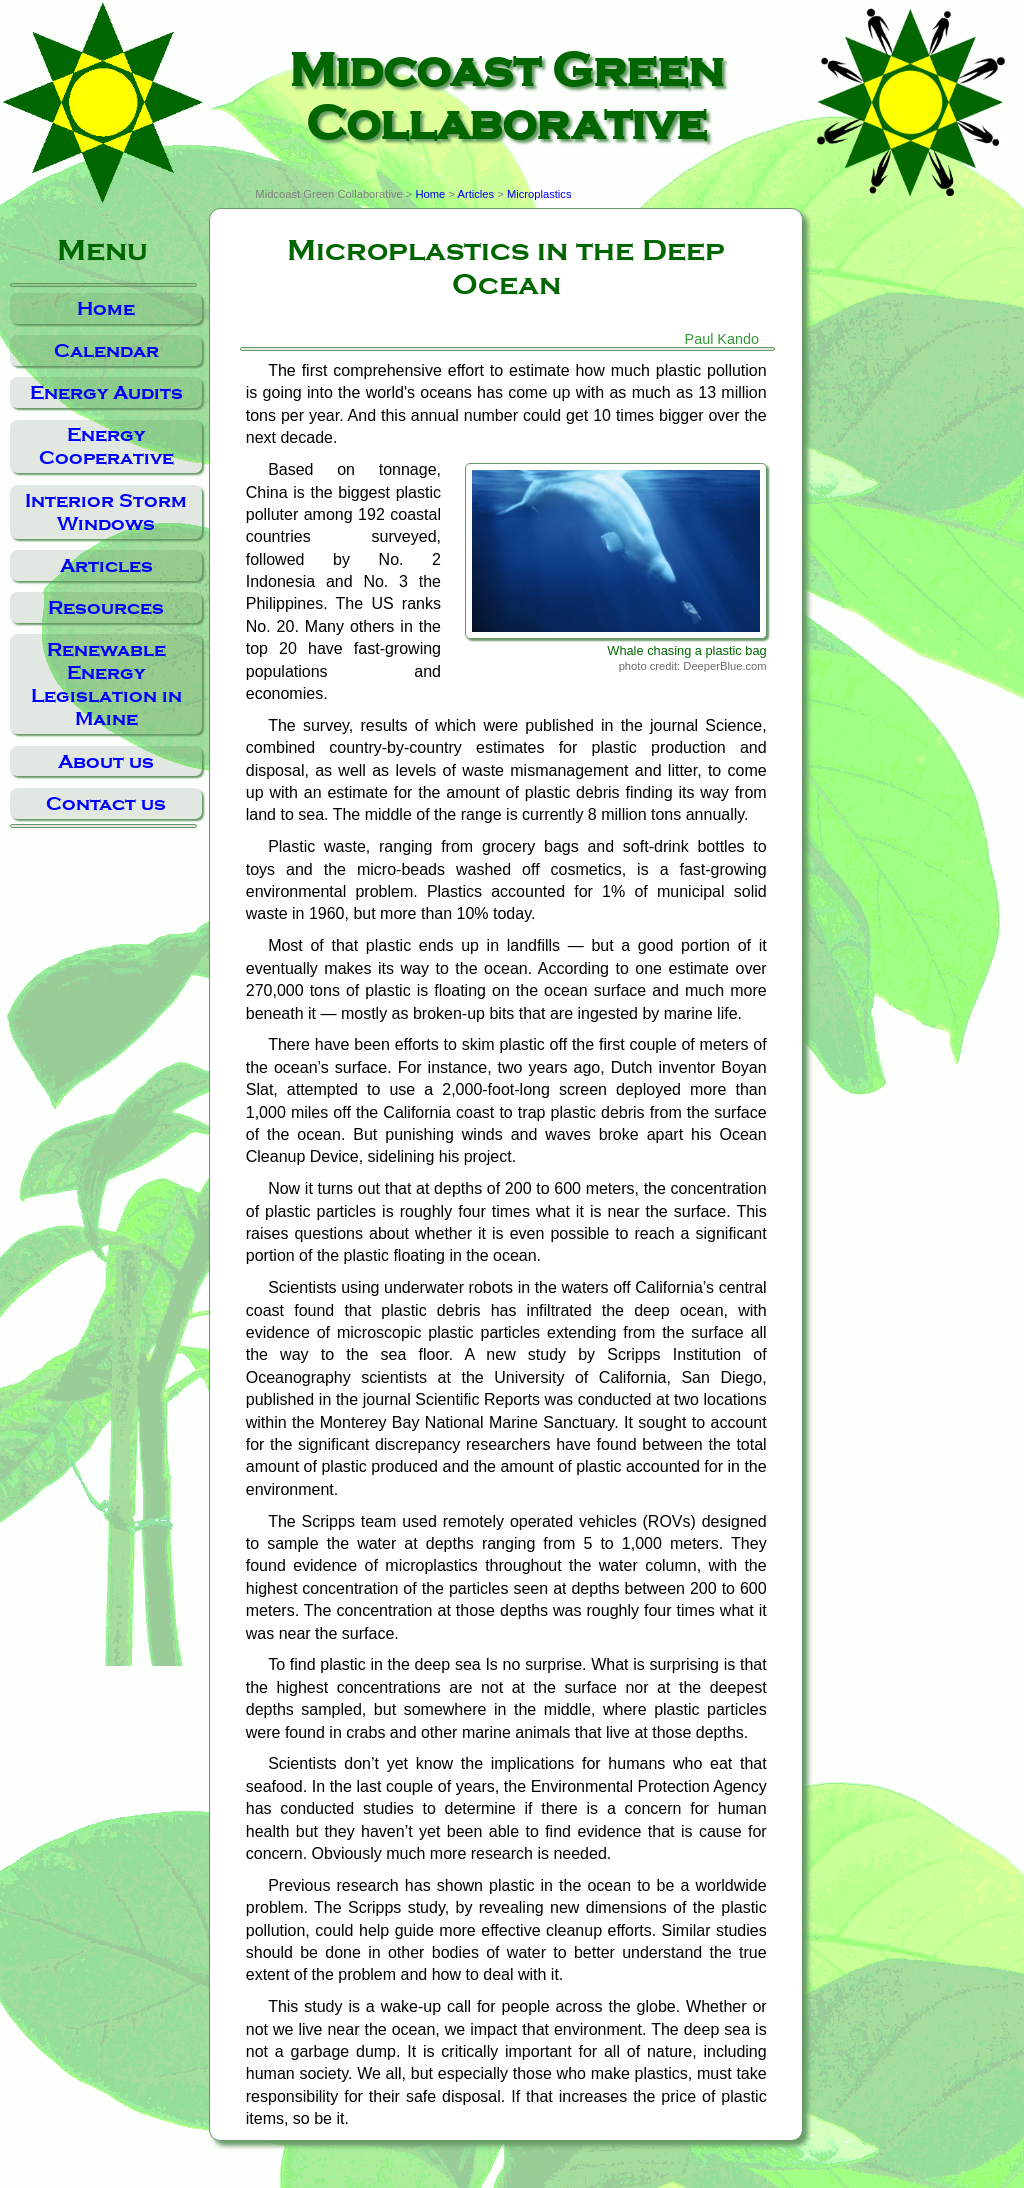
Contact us (106, 803)
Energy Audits (106, 392)
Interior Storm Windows (106, 512)
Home (106, 308)
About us (106, 761)
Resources (106, 607)
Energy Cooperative (106, 446)
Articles (106, 565)
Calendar (106, 350)
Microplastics (539, 194)
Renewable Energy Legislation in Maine (106, 684)
